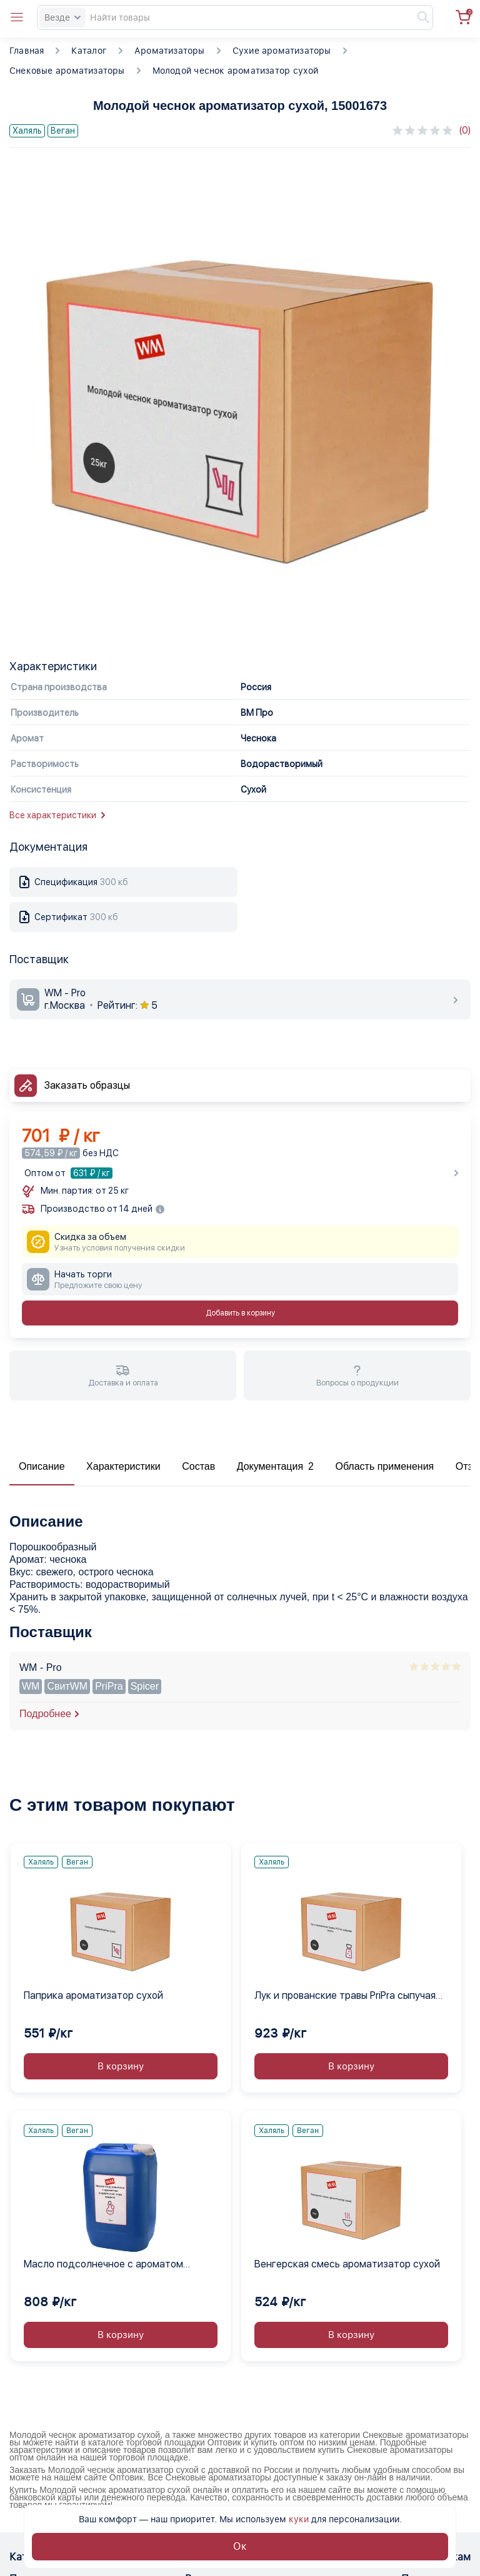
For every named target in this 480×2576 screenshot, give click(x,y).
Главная (26, 51)
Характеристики (123, 1466)
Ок (240, 2546)
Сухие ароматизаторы (281, 51)
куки (299, 2519)
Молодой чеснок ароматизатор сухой (235, 71)
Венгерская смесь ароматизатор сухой (347, 2264)
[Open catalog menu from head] (16, 17)
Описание (42, 1466)
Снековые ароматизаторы (67, 71)
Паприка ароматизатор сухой (93, 1995)
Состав (198, 1466)
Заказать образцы (87, 1085)
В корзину (121, 2066)
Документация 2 (275, 1466)
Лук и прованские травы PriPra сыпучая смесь (345, 1996)
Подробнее (45, 1713)
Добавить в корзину (240, 1313)
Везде (62, 17)
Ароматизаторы (169, 51)
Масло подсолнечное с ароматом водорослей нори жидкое (103, 2265)
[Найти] (417, 17)
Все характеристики (57, 815)
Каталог (88, 51)
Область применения (384, 1466)
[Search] (235, 17)
